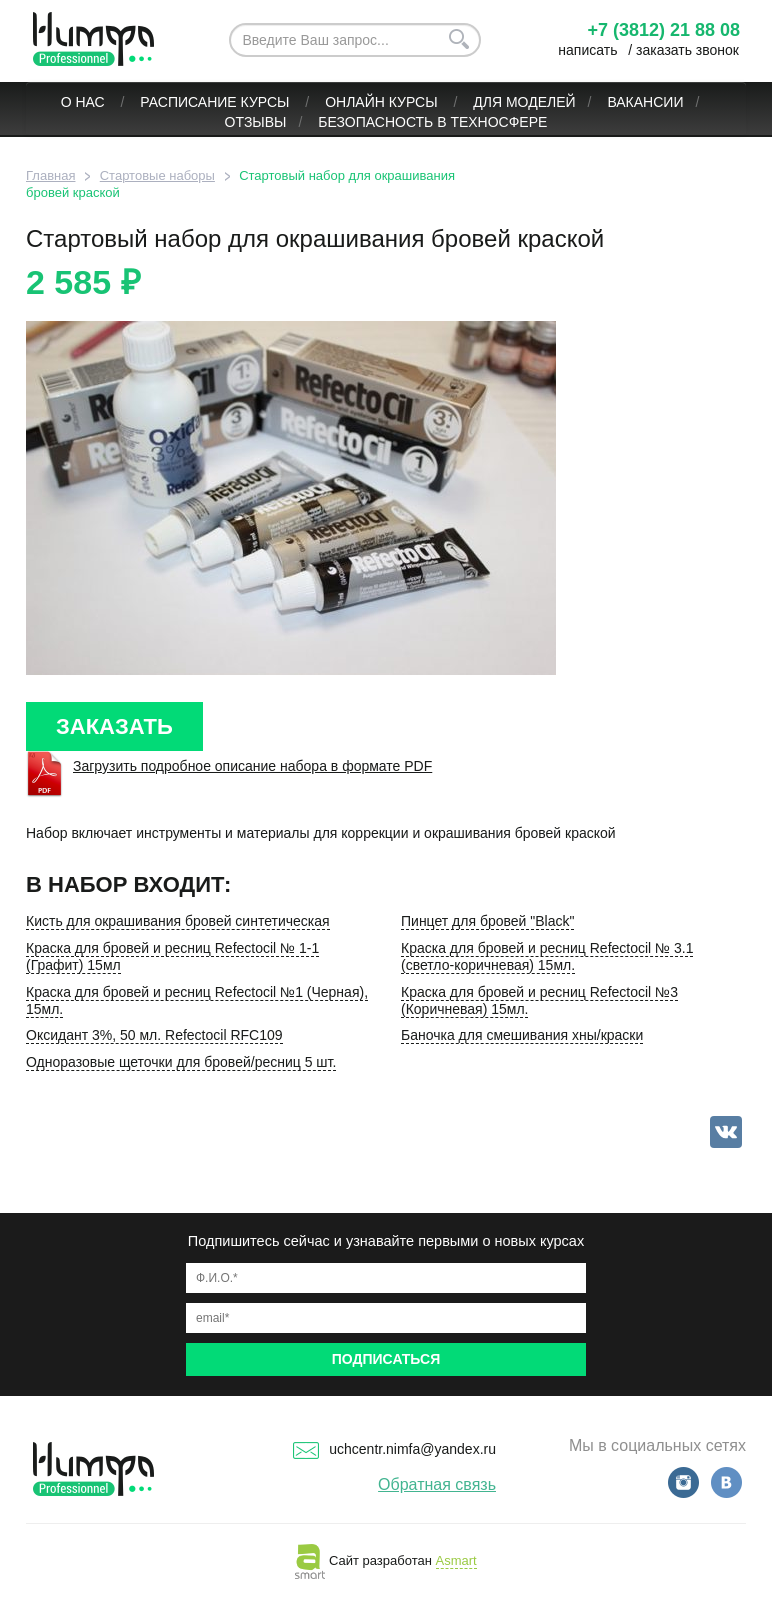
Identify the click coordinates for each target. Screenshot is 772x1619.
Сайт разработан (385, 1560)
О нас (85, 102)
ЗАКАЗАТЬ (114, 726)
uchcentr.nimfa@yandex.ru (394, 1449)
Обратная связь (437, 1484)
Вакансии (645, 102)
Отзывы (256, 122)
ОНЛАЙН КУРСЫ (383, 102)
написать (587, 50)
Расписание (188, 102)
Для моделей (524, 102)
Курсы (267, 102)
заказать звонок (687, 50)
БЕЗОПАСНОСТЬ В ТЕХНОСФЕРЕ (432, 122)
